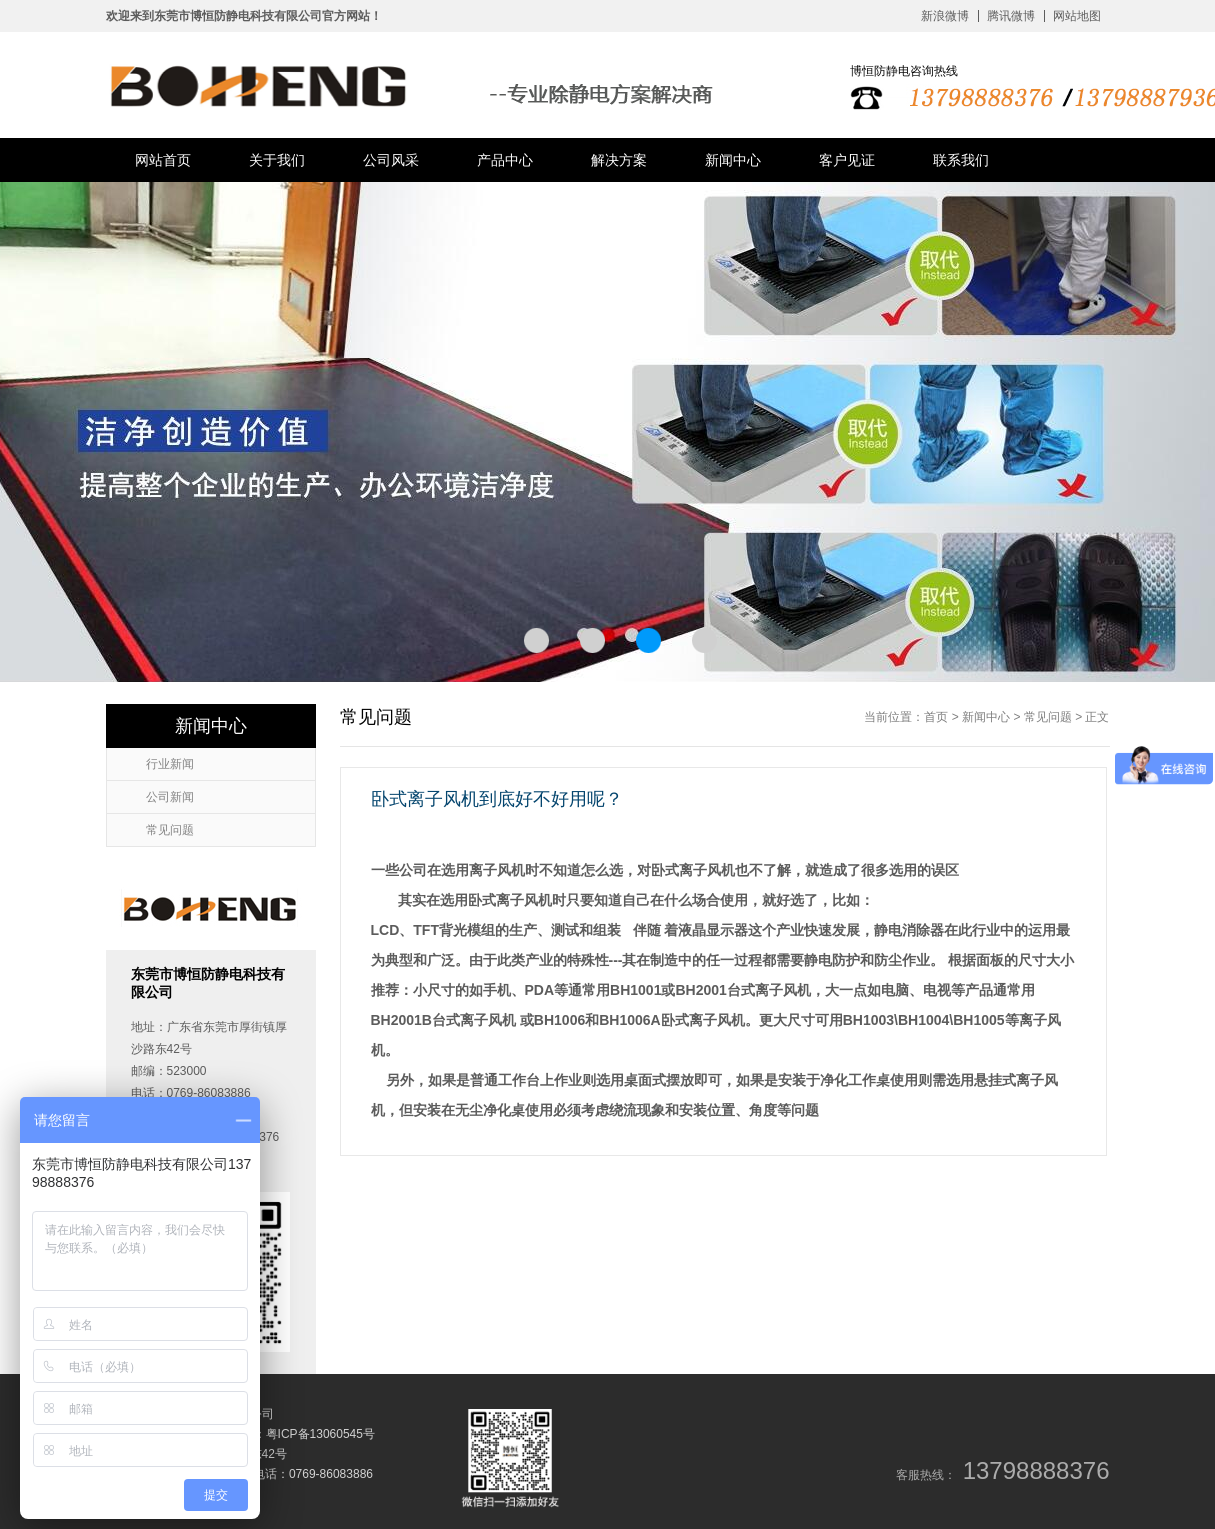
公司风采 (391, 160)
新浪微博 (945, 16)
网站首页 (163, 160)
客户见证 (847, 160)
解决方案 (619, 160)
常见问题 (1048, 717)
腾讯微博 (1011, 16)
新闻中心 (733, 160)
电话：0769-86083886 (313, 1474)
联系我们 (961, 160)
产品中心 (505, 160)
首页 (936, 717)
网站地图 (1077, 16)
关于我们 (277, 160)
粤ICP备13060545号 (320, 1434)
